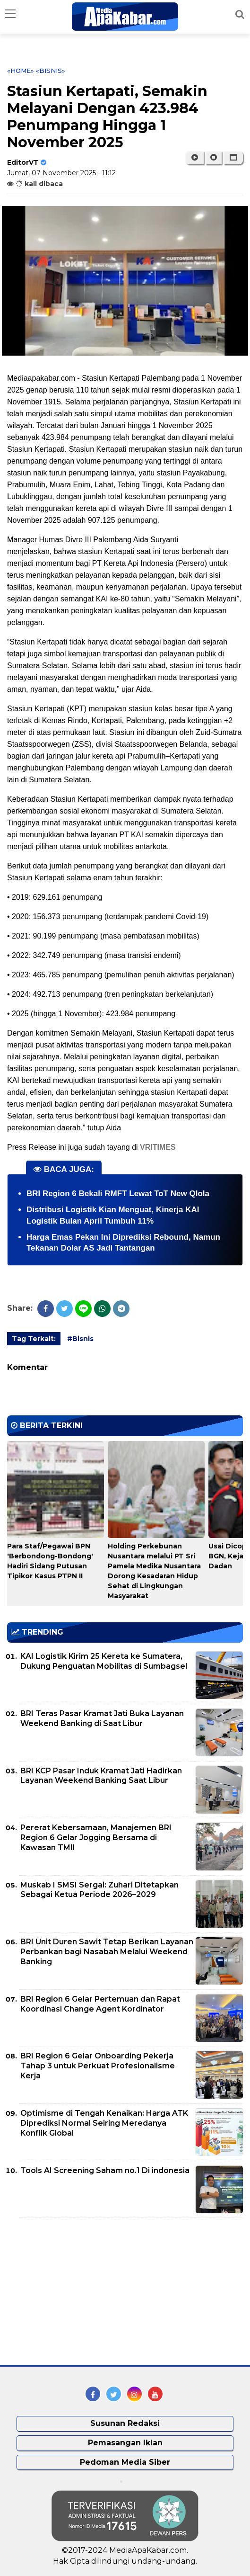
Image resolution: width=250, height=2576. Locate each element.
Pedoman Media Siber (125, 2462)
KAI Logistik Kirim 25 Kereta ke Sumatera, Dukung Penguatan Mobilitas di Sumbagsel (103, 1661)
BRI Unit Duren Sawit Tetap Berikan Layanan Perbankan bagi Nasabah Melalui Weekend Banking (106, 1951)
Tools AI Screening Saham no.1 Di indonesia (105, 2170)
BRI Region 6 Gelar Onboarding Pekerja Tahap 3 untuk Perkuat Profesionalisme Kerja (97, 2065)
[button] (233, 157)
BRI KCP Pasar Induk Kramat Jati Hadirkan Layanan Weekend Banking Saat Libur (101, 1775)
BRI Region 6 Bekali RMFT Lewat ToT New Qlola (117, 1193)
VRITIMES (158, 1147)
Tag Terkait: (34, 1338)
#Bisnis (80, 1338)
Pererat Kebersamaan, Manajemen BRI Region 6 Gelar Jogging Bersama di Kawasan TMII (96, 1837)
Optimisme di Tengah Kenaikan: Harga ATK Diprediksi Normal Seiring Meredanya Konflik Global (104, 2123)
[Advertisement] (78, 2291)
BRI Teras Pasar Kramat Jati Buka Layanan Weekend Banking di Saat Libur (102, 1718)
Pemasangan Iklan (125, 2442)
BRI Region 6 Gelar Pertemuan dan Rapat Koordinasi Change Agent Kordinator (100, 2004)
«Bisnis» (50, 70)
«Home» (20, 70)
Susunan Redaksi (125, 2423)
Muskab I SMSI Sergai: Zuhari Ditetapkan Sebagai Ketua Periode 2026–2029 (99, 1889)
